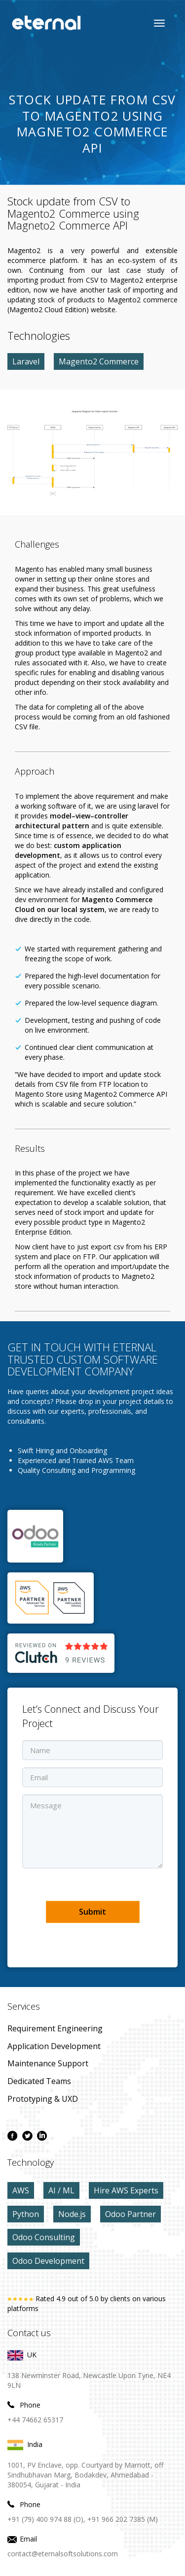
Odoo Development (48, 2260)
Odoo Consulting (43, 2237)
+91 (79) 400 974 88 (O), (46, 2519)
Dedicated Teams (39, 2081)
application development (54, 2046)
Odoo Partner (130, 2214)
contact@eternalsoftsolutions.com (62, 2553)
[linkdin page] (42, 2136)
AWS (20, 2190)
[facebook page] (12, 2136)
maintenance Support (47, 2063)
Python (25, 2214)
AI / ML (61, 2190)
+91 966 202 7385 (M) (122, 2519)
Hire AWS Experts (126, 2190)
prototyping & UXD (42, 2098)
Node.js (72, 2214)
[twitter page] (27, 2136)
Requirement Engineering (55, 2028)
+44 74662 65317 (35, 2419)
